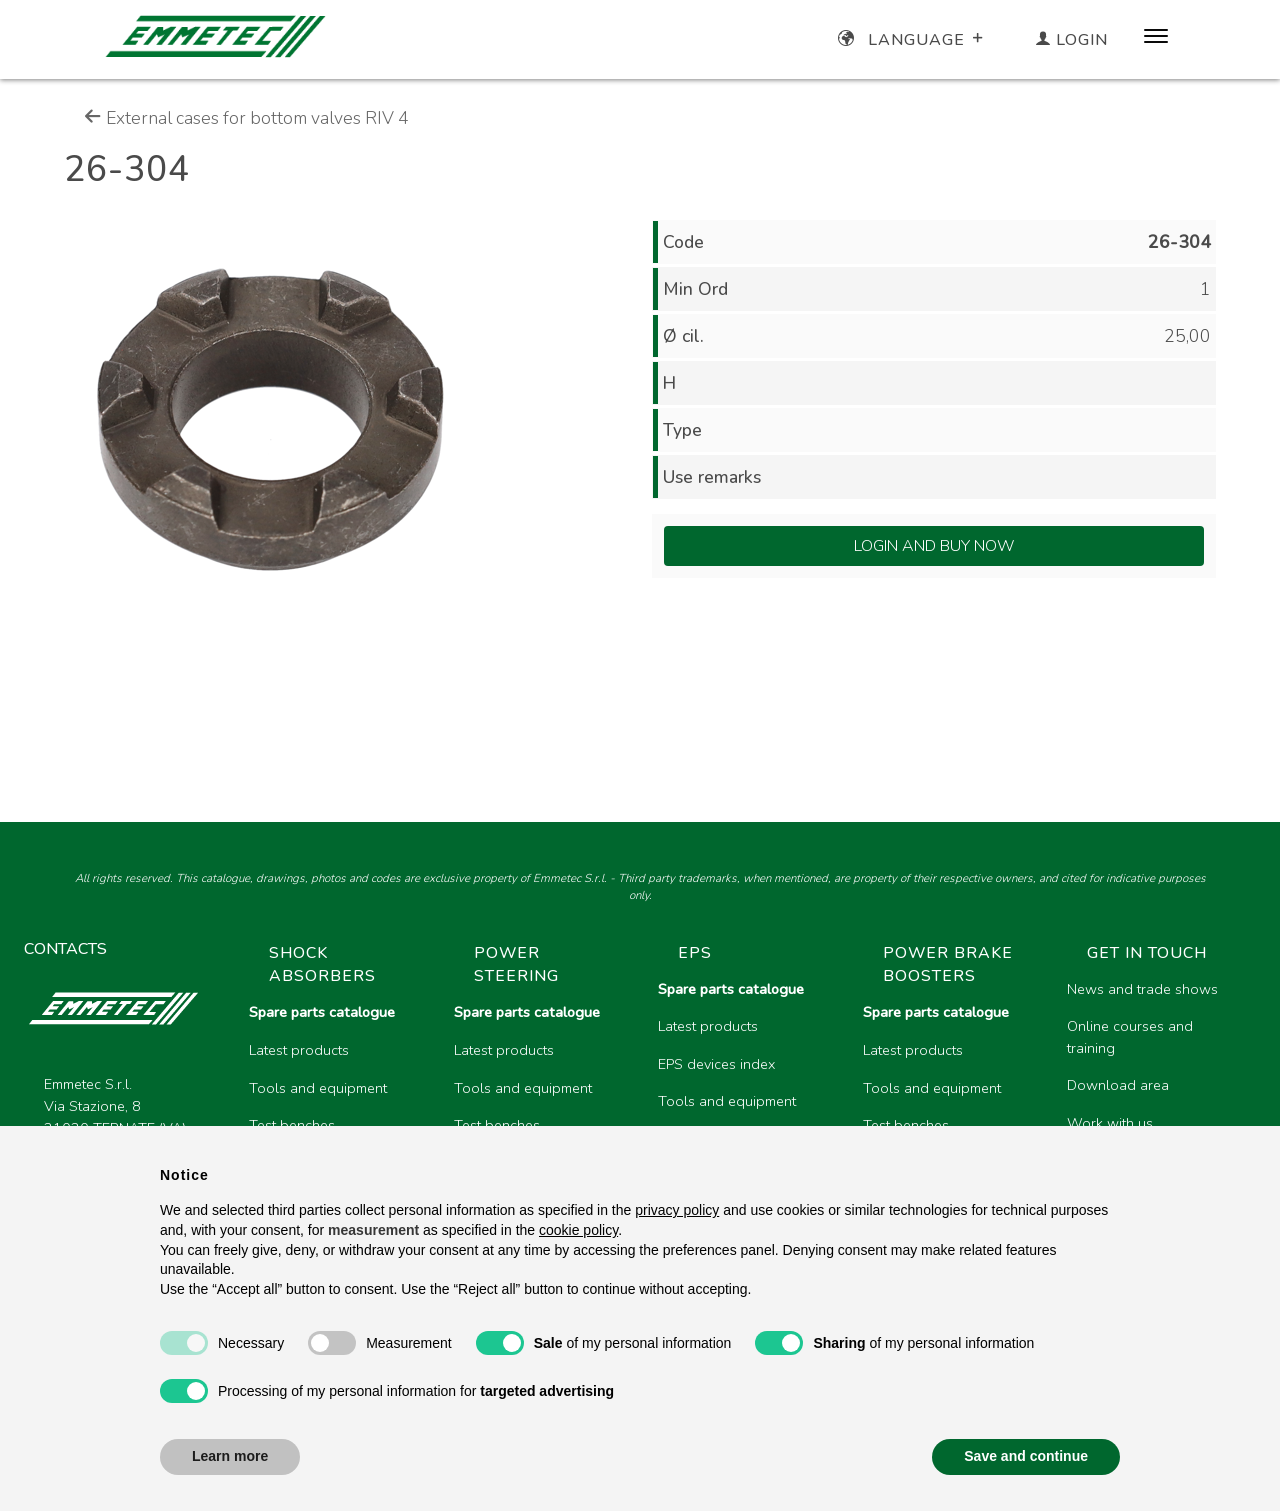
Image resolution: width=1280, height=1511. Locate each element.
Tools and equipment (318, 1088)
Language (912, 40)
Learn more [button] (230, 1456)
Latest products (299, 1050)
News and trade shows (1142, 989)
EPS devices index (716, 1064)
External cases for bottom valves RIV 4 (246, 118)
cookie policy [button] (578, 1230)
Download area (1118, 1085)
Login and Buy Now (934, 546)
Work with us (1110, 1123)
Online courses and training (1130, 1037)
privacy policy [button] (677, 1210)
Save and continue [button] (1026, 1456)
